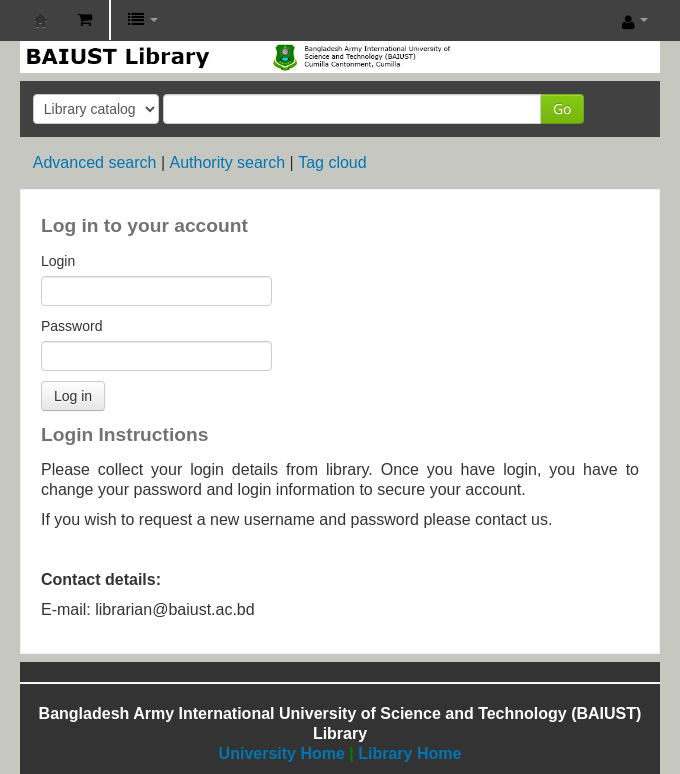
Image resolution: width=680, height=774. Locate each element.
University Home (282, 753)
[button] (84, 20)
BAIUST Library (41, 21)
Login (58, 261)
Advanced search (95, 162)
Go (562, 108)
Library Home (409, 753)
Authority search (227, 162)
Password (71, 326)
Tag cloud (332, 162)
